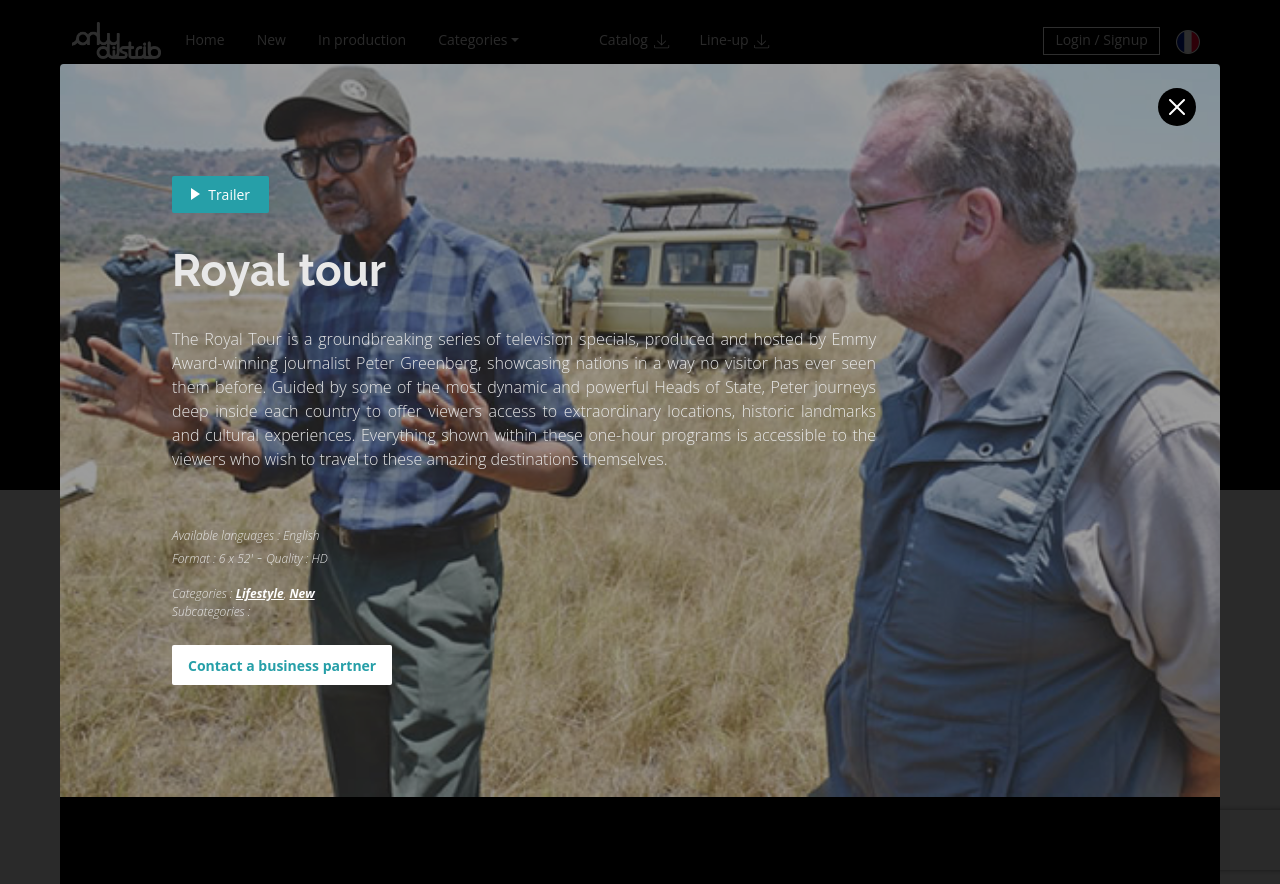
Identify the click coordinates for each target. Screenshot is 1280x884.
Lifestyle (260, 593)
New (301, 593)
